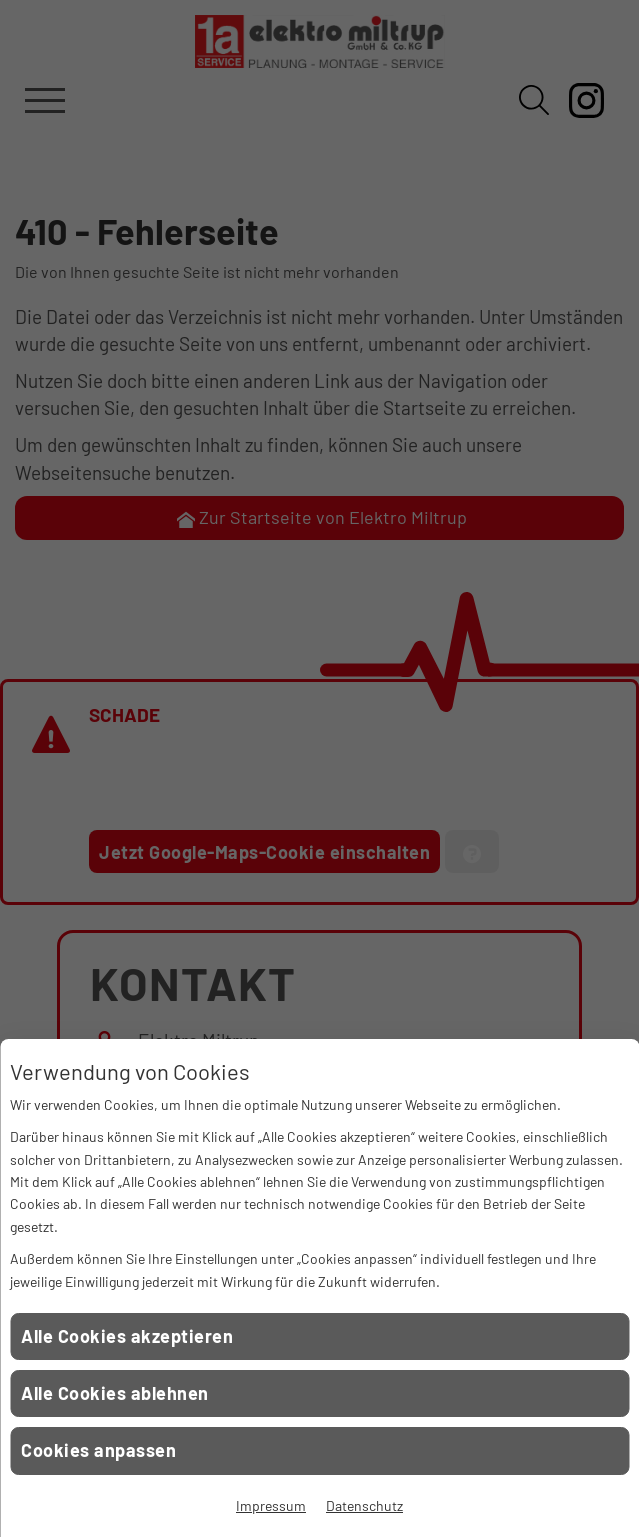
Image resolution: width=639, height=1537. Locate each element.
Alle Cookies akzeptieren (127, 1336)
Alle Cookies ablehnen (115, 1393)
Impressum (271, 1505)
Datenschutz (364, 1505)
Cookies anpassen (98, 1450)
